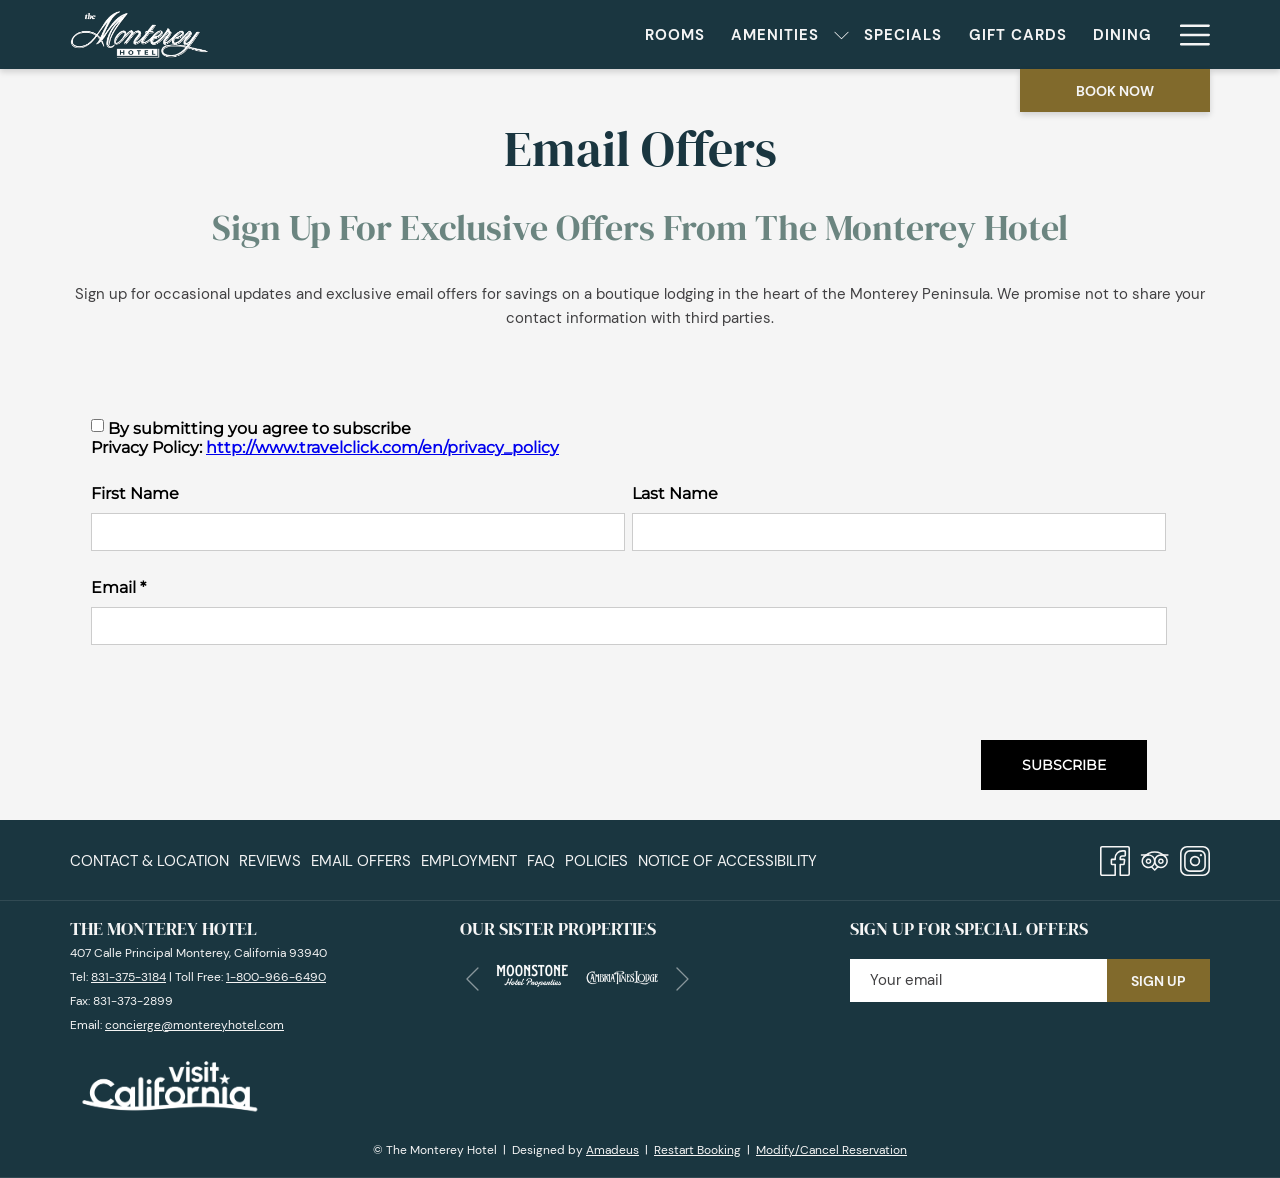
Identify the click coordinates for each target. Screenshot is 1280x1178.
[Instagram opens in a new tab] (1195, 858)
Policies (596, 861)
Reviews (270, 861)
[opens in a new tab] (532, 974)
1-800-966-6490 (276, 977)
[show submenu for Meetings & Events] (1155, 34)
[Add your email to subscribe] (978, 980)
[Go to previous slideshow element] (472, 979)
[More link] (1187, 34)
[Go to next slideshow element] (682, 979)
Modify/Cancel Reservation (831, 1150)
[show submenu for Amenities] (626, 34)
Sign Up (1158, 981)
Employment (469, 861)
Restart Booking (697, 1150)
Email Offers (361, 861)
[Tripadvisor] (1155, 858)
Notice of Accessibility (727, 861)
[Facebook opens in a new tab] (1115, 858)
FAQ (541, 861)
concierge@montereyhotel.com (194, 1025)
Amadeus (612, 1150)
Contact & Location (149, 861)
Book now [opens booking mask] (1115, 91)
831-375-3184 (128, 977)
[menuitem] (460, 34)
